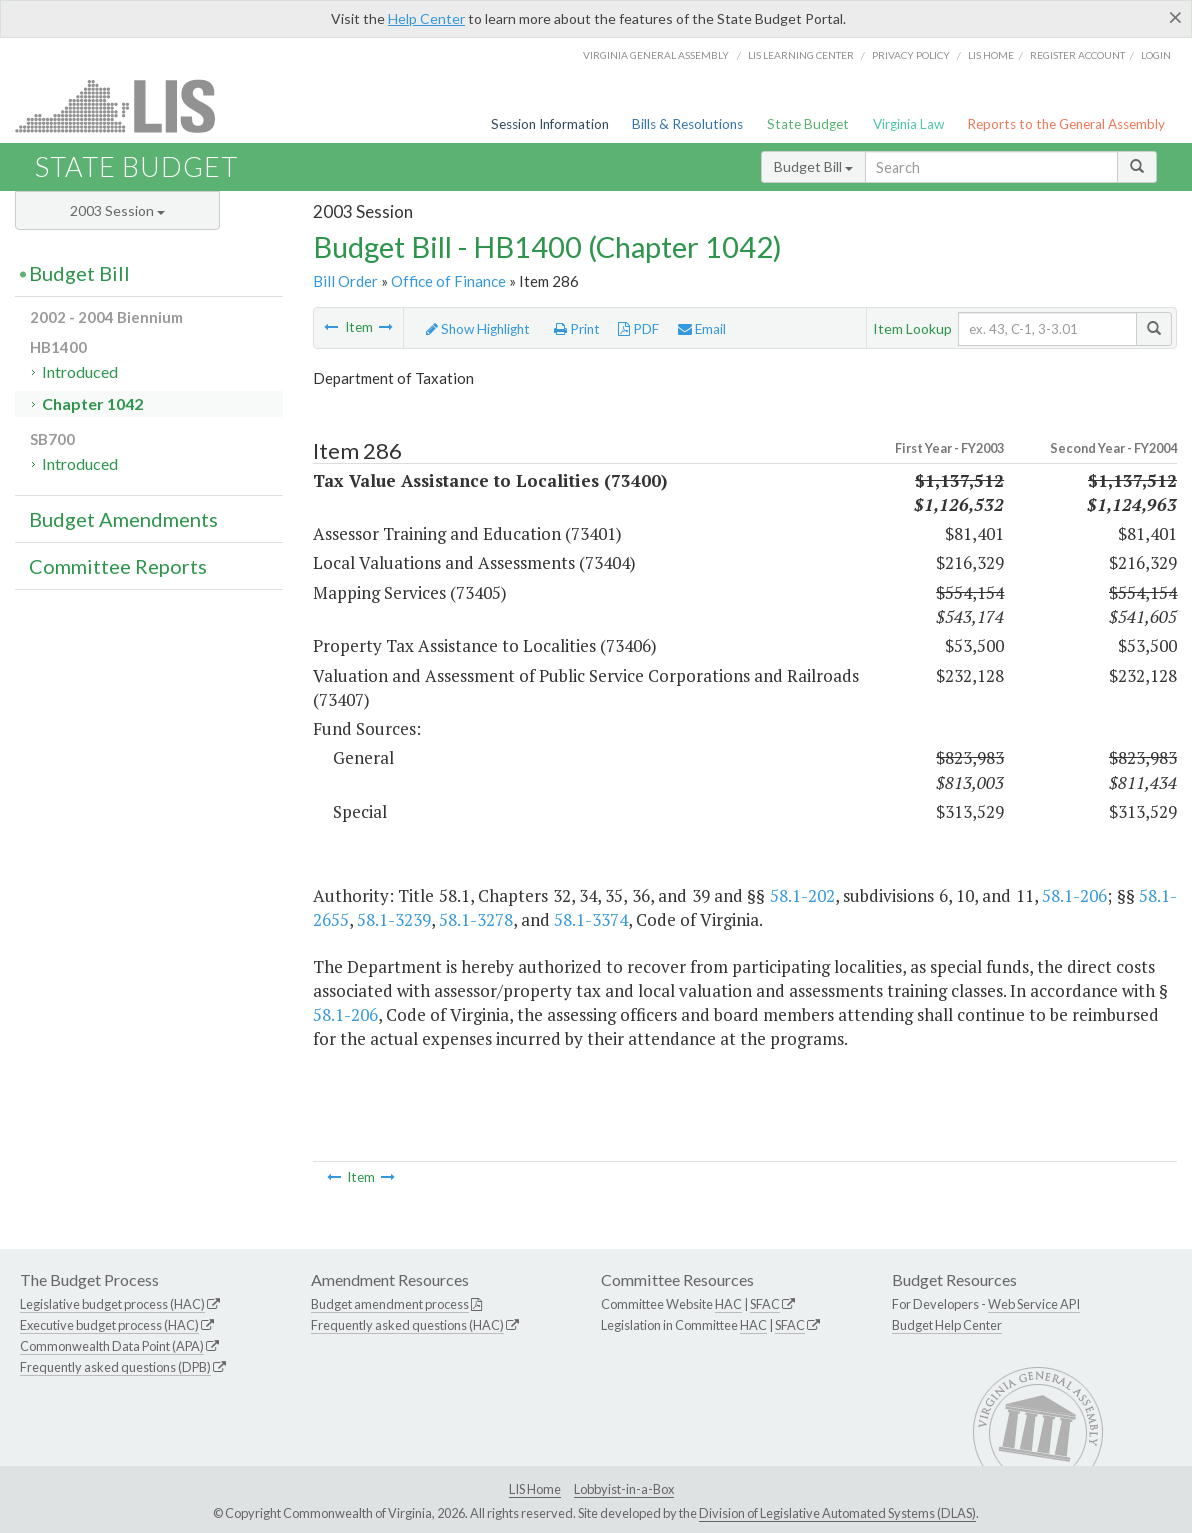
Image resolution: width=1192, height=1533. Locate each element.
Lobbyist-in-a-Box (624, 1489)
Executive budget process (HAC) (109, 1325)
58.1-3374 (591, 919)
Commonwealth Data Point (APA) (112, 1346)
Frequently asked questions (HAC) (407, 1325)
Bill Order (345, 281)
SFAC (765, 1304)
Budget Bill (813, 166)
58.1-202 (802, 895)
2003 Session (117, 210)
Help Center (426, 18)
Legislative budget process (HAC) (112, 1304)
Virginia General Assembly (656, 55)
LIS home (991, 55)
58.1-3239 (394, 919)
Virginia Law (908, 124)
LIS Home (535, 1489)
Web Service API (1034, 1304)
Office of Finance (448, 281)
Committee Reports (118, 566)
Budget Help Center (947, 1325)
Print (577, 329)
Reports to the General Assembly (1066, 124)
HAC (728, 1304)
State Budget (808, 124)
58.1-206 (1074, 895)
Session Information (550, 124)
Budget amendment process (390, 1304)
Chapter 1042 (92, 403)
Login (1156, 55)
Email (702, 329)
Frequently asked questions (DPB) (115, 1367)
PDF (638, 329)
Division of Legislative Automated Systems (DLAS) (837, 1513)
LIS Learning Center (801, 55)
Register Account (1077, 55)
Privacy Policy (911, 55)
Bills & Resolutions (687, 124)
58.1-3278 (476, 919)
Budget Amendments (123, 519)
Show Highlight (478, 329)
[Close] (1175, 17)
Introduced (80, 371)
